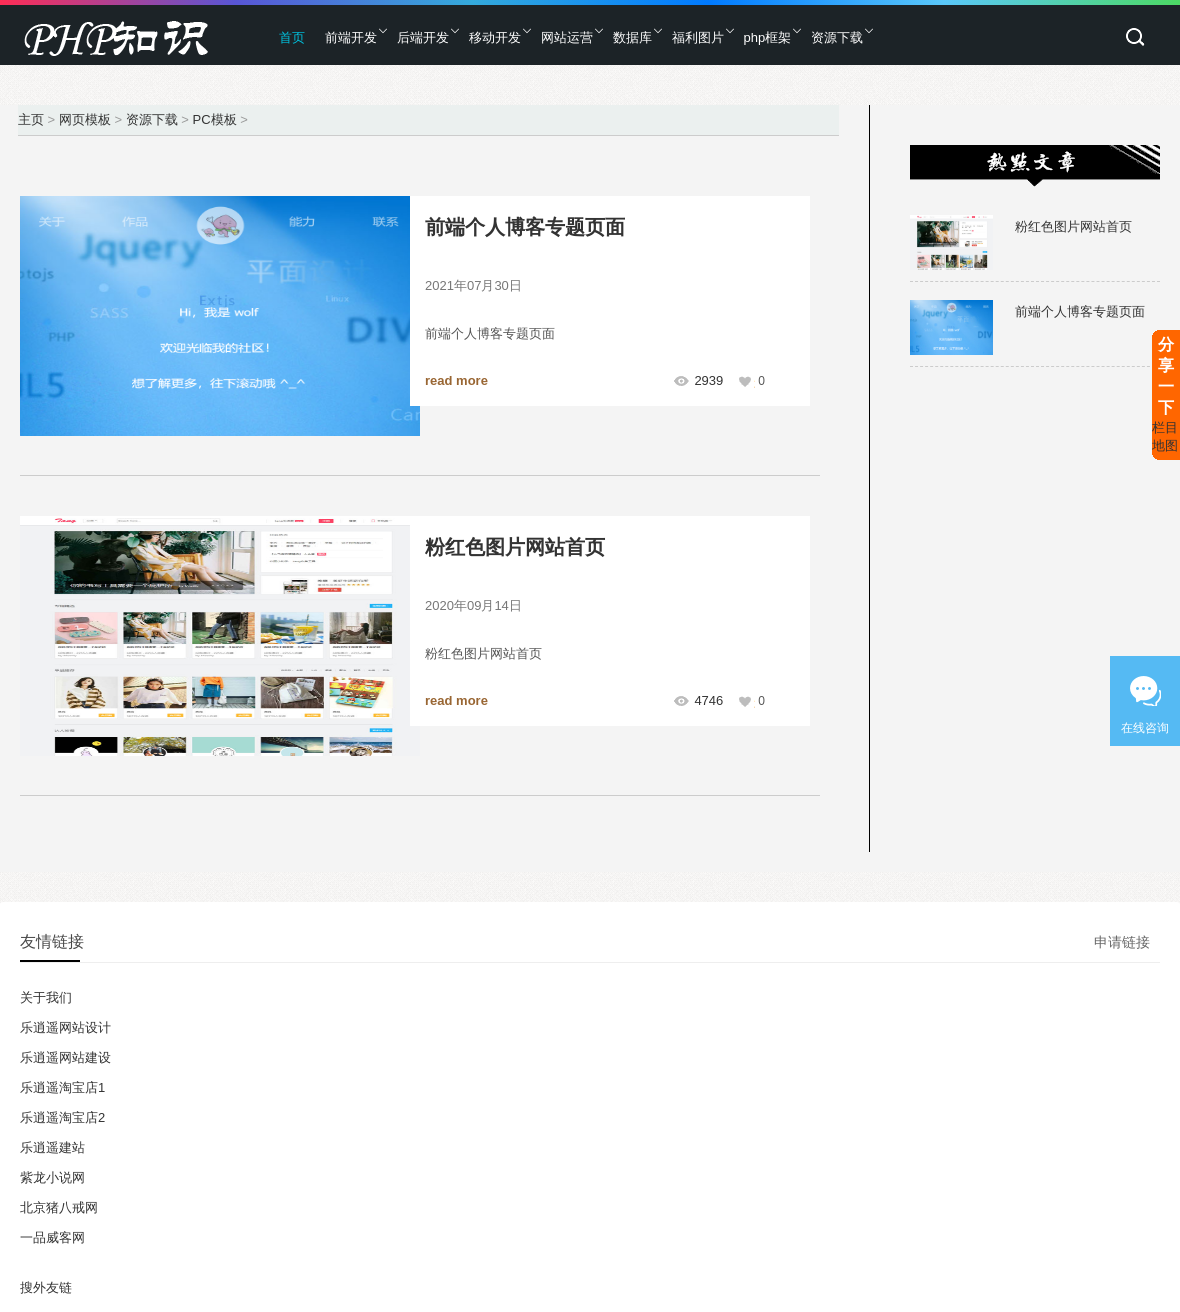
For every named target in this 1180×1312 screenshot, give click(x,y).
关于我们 (46, 997)
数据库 (632, 37)
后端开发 (423, 37)
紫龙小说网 (52, 1177)
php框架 (768, 37)
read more (456, 380)
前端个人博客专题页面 (525, 227)
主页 (31, 119)
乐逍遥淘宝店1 (62, 1087)
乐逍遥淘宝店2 (62, 1117)
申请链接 (1122, 942)
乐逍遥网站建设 (65, 1057)
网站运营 (567, 37)
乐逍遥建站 (52, 1147)
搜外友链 (46, 1287)
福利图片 (698, 37)
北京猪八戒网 (59, 1207)
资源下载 (837, 37)
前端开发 (351, 37)
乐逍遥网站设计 (65, 1027)
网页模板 (85, 119)
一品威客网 (52, 1237)
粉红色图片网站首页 (515, 547)
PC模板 (214, 119)
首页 (292, 37)
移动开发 (495, 37)
